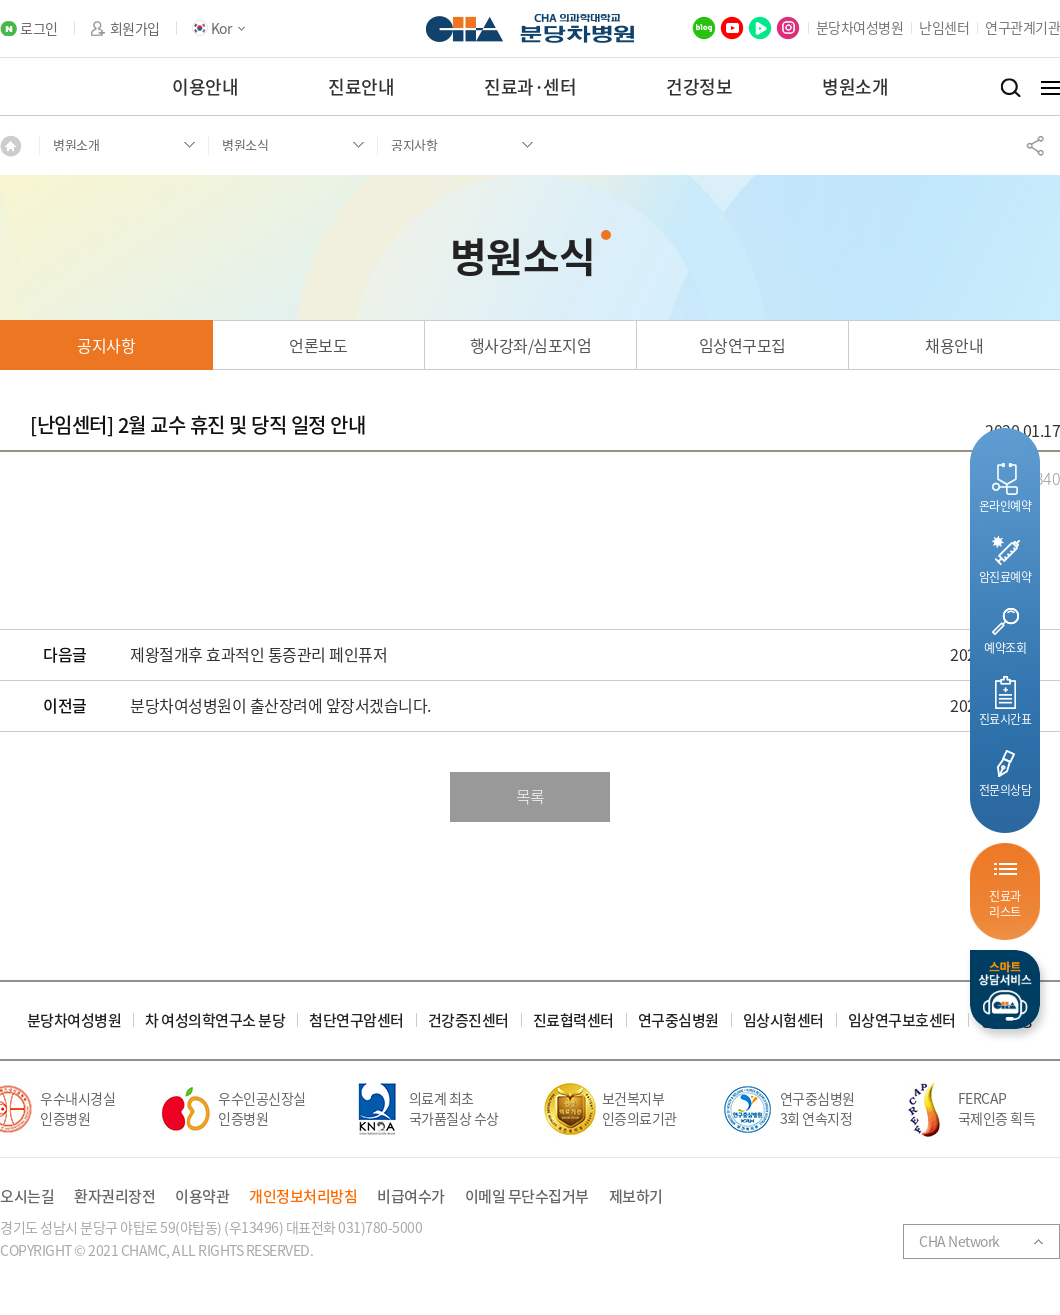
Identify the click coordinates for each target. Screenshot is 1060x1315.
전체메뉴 (1050, 88)
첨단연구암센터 (356, 1020)
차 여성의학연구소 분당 (215, 1020)
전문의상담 (1005, 789)
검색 (1010, 88)
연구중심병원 (678, 1020)
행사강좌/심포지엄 (531, 345)
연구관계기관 (1022, 27)
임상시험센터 (783, 1020)
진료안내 (361, 86)
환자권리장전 (114, 1196)
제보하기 (636, 1196)
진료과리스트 (1005, 903)
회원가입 (135, 28)
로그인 (39, 28)
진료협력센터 (573, 1020)
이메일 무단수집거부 (527, 1196)
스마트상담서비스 (1005, 989)
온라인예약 (1005, 505)
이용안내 (205, 86)
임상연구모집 (742, 345)
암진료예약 (1005, 576)
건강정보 (699, 86)
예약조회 (1005, 647)
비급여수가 (411, 1196)
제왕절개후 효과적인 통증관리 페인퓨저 (258, 655)
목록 (530, 796)
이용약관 (202, 1196)
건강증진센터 (468, 1020)
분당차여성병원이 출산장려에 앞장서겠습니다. (280, 706)
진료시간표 (1005, 718)
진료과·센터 (530, 86)
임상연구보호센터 (902, 1020)
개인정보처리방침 (303, 1196)
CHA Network (959, 1241)
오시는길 (27, 1196)
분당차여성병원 (860, 27)
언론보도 (318, 345)
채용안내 (954, 345)
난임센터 (944, 27)
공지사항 (106, 345)
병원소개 (855, 86)
